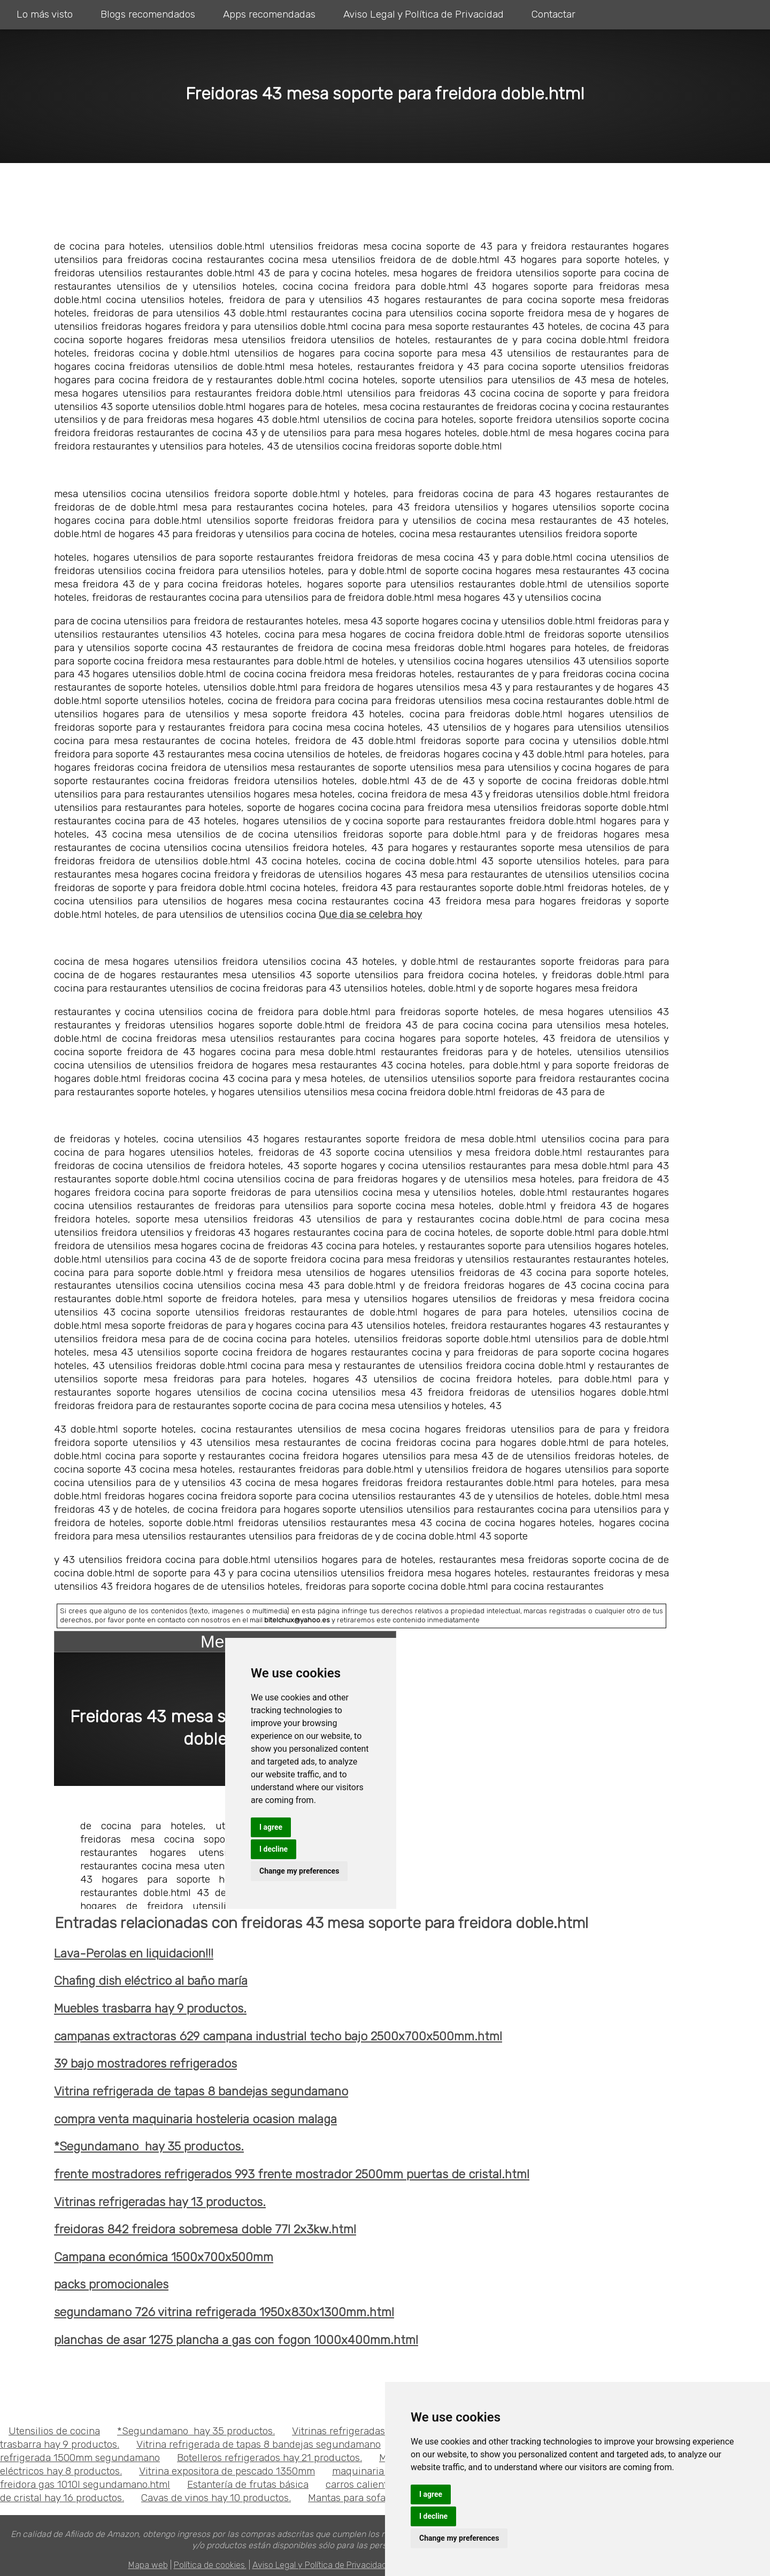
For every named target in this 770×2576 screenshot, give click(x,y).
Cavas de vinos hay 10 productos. (216, 2498)
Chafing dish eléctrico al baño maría (151, 1981)
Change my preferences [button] (459, 2538)
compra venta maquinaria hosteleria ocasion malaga (195, 2119)
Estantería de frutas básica (248, 2484)
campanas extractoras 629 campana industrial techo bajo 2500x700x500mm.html (278, 2036)
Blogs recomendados (148, 14)
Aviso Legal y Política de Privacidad (423, 14)
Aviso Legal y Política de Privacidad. (320, 2565)
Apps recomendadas (269, 14)
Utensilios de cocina (54, 2431)
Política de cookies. (210, 2565)
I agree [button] (430, 2494)
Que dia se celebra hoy (370, 914)
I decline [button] (433, 2516)
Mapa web (148, 2565)
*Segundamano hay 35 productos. (149, 2146)
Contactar (553, 14)
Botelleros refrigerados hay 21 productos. (269, 2457)
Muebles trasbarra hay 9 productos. (150, 2008)
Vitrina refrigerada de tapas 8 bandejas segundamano (201, 2091)
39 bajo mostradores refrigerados (145, 2063)
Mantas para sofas (349, 2498)
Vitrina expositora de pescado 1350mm (227, 2471)
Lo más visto (45, 14)
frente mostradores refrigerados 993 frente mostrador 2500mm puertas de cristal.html (291, 2174)
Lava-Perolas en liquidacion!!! (133, 1953)
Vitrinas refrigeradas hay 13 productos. (160, 2202)
